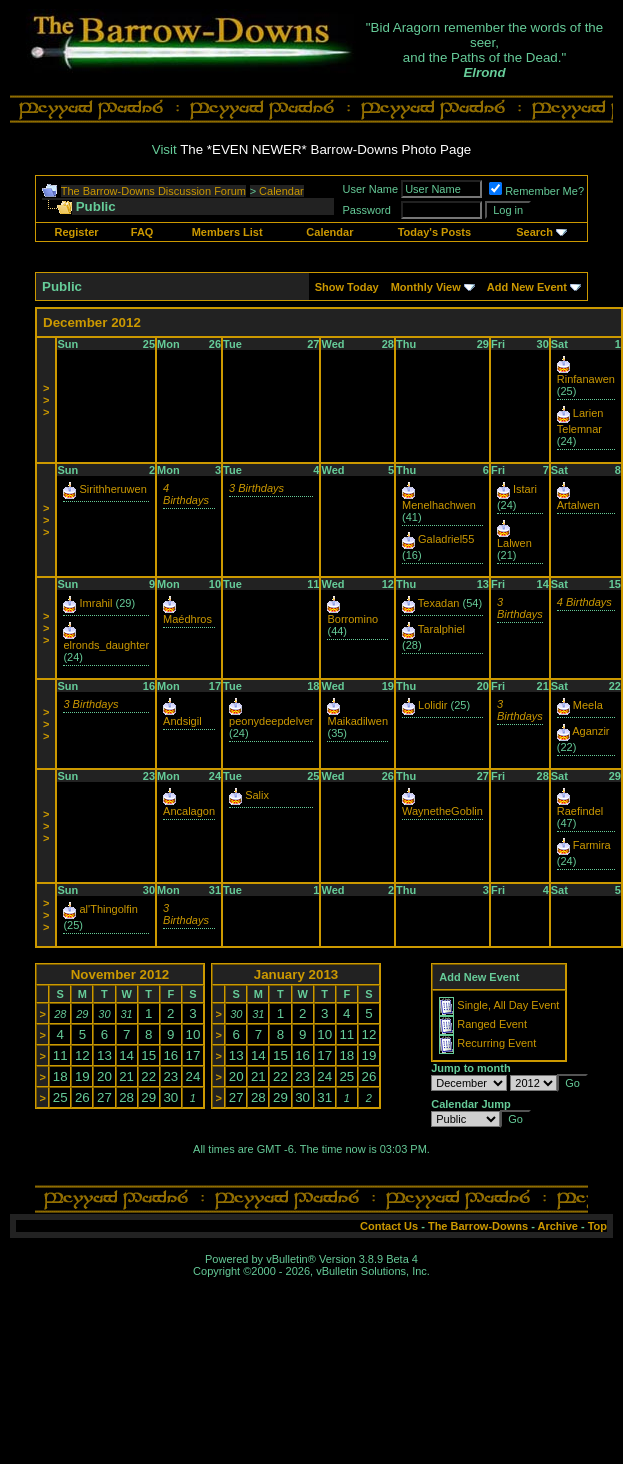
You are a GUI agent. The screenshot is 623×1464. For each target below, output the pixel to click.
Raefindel (580, 811)
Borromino (352, 619)
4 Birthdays (186, 494)
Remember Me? (536, 191)
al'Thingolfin (109, 909)
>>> (46, 400)
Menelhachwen (439, 505)
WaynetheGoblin (442, 811)
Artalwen (578, 505)
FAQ (142, 232)
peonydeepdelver (271, 721)
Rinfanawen (586, 379)
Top (597, 1226)
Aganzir (590, 731)
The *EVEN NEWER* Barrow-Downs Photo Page (325, 149)
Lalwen (514, 543)
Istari (525, 489)
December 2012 (92, 322)
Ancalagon (189, 811)
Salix (257, 795)
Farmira (592, 845)
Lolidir (432, 705)
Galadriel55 (446, 539)
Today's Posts (434, 232)
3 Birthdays (256, 488)
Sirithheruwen (113, 489)
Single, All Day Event (508, 1005)
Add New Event (527, 287)
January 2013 (296, 974)
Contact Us (389, 1226)
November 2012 (120, 974)
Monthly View (426, 287)
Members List (227, 232)
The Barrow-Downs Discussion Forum (153, 191)
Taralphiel (441, 629)
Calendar (281, 191)
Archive (558, 1226)
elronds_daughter (106, 645)
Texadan (439, 603)
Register (77, 232)
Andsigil (182, 721)
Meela (588, 705)
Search (534, 232)
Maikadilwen (357, 721)
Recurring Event (496, 1043)
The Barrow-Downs (478, 1226)
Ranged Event (492, 1024)
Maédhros (187, 619)
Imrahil (96, 603)
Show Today (347, 287)
